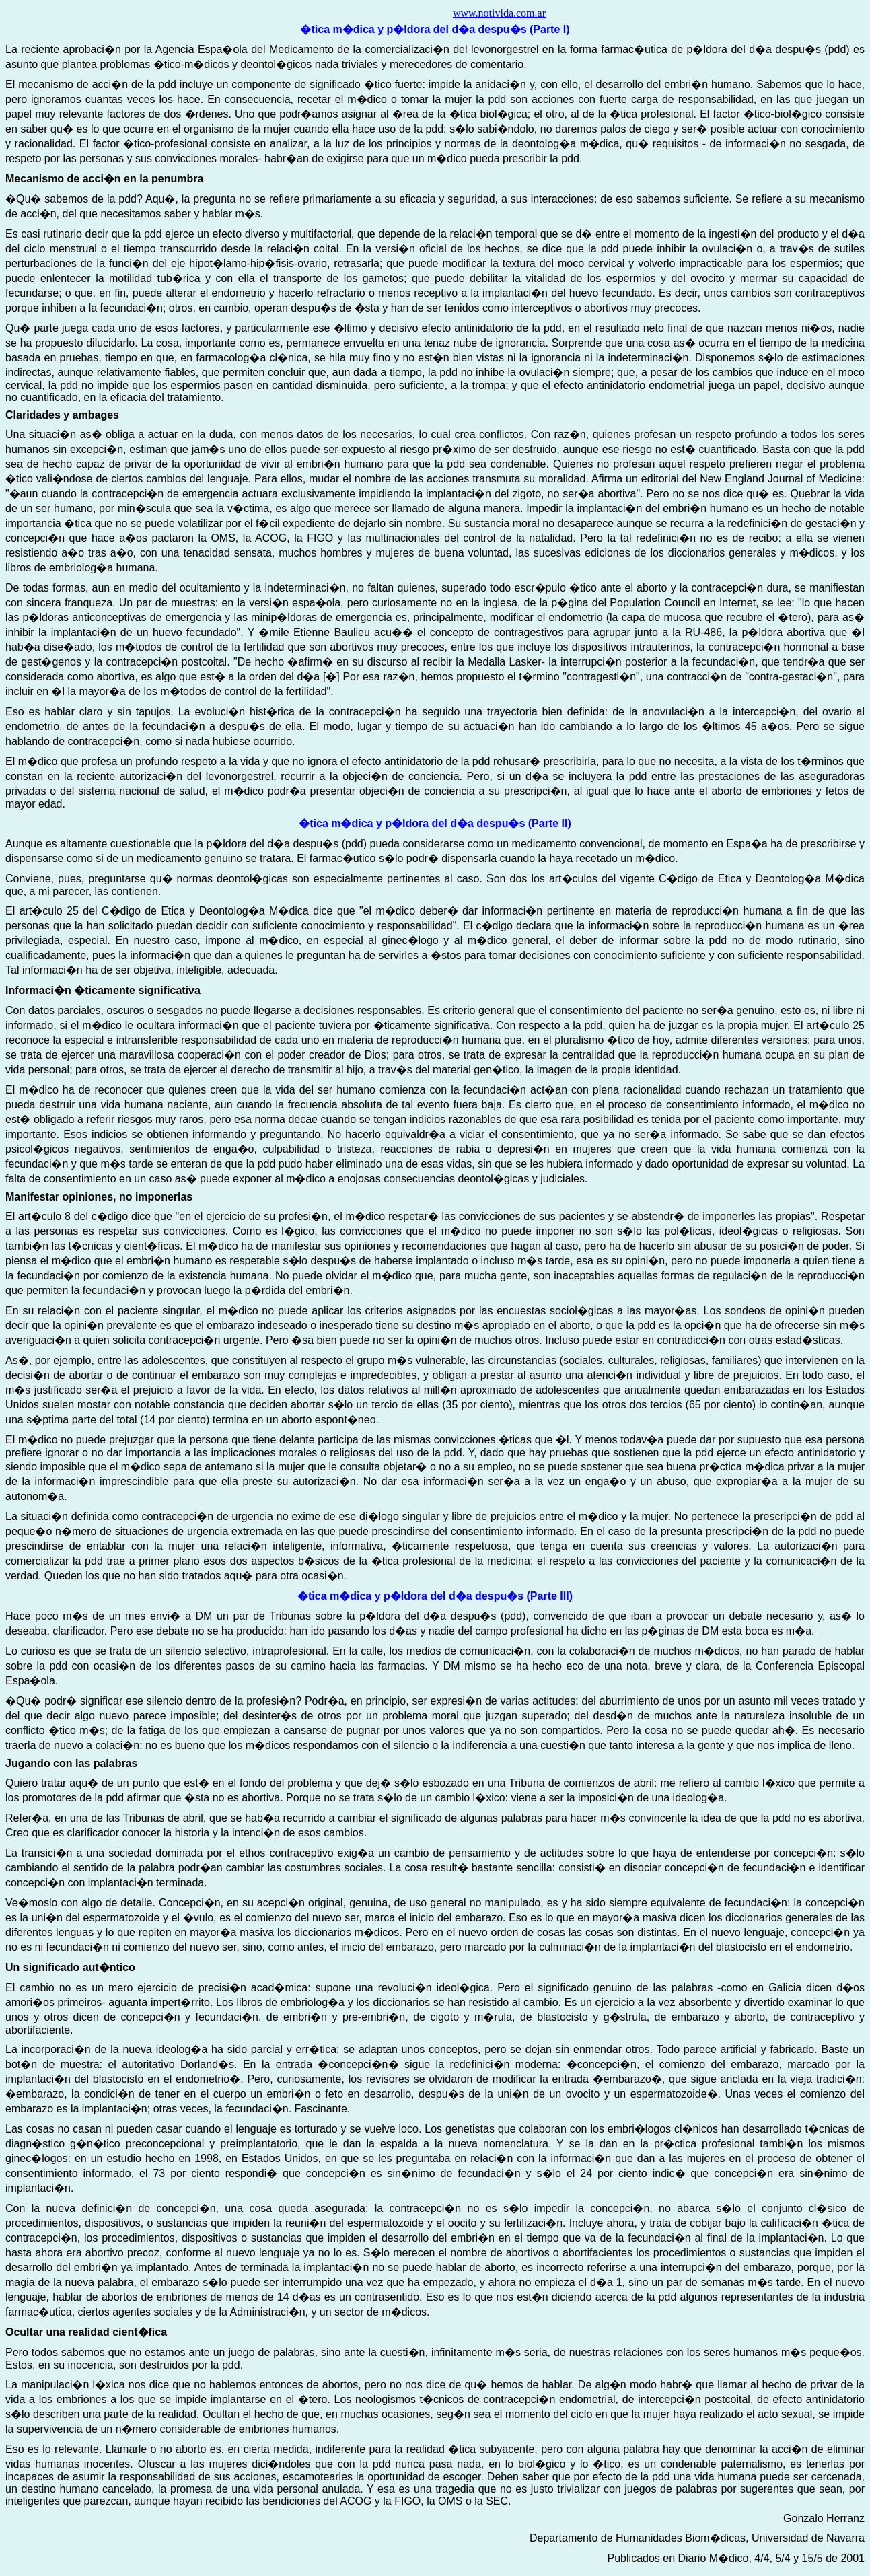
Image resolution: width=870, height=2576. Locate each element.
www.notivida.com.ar (499, 13)
